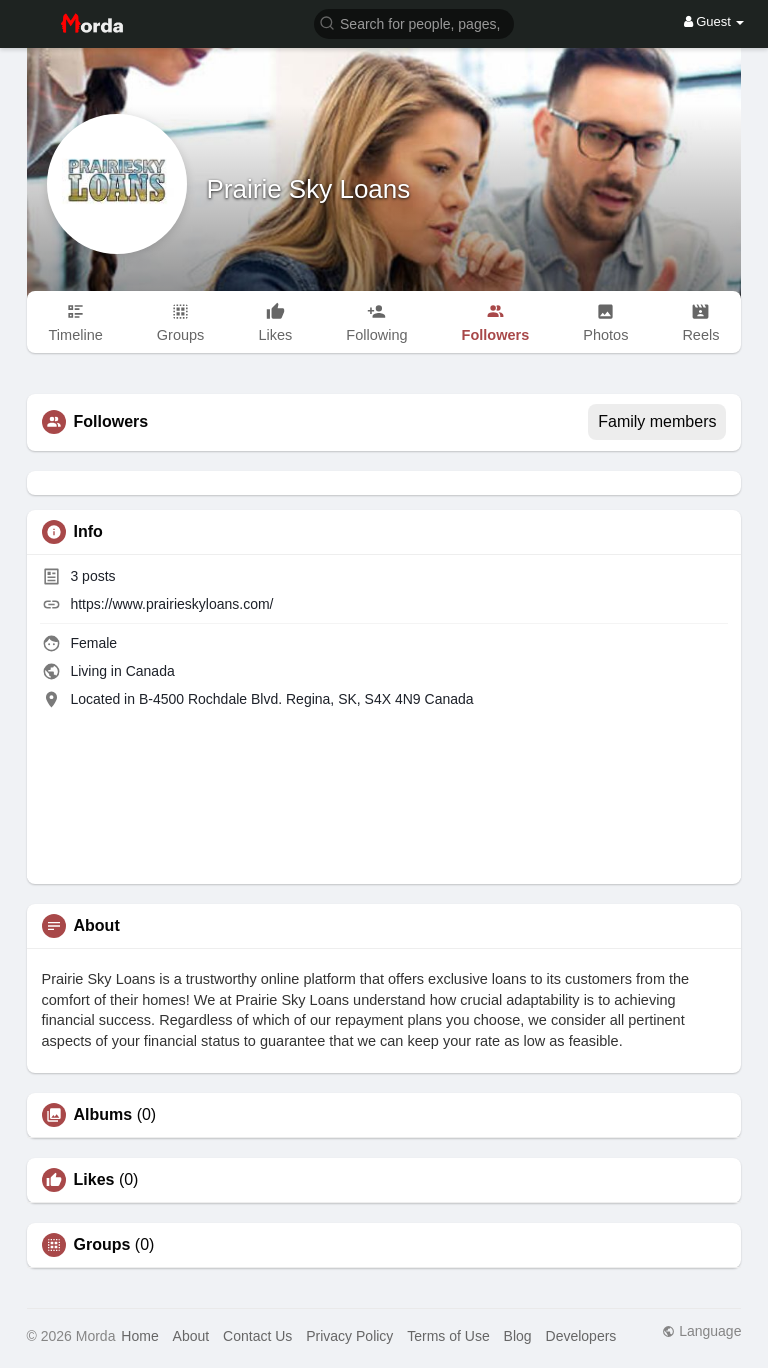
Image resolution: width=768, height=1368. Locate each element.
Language (701, 1331)
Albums (103, 1115)
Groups (102, 1245)
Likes (94, 1180)
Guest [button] (714, 21)
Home (139, 1336)
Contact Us (257, 1336)
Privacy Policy (349, 1336)
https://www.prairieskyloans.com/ (171, 604)
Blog (518, 1336)
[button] (414, 22)
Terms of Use (448, 1336)
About (191, 1336)
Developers (581, 1336)
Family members (657, 421)
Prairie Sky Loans (309, 189)
